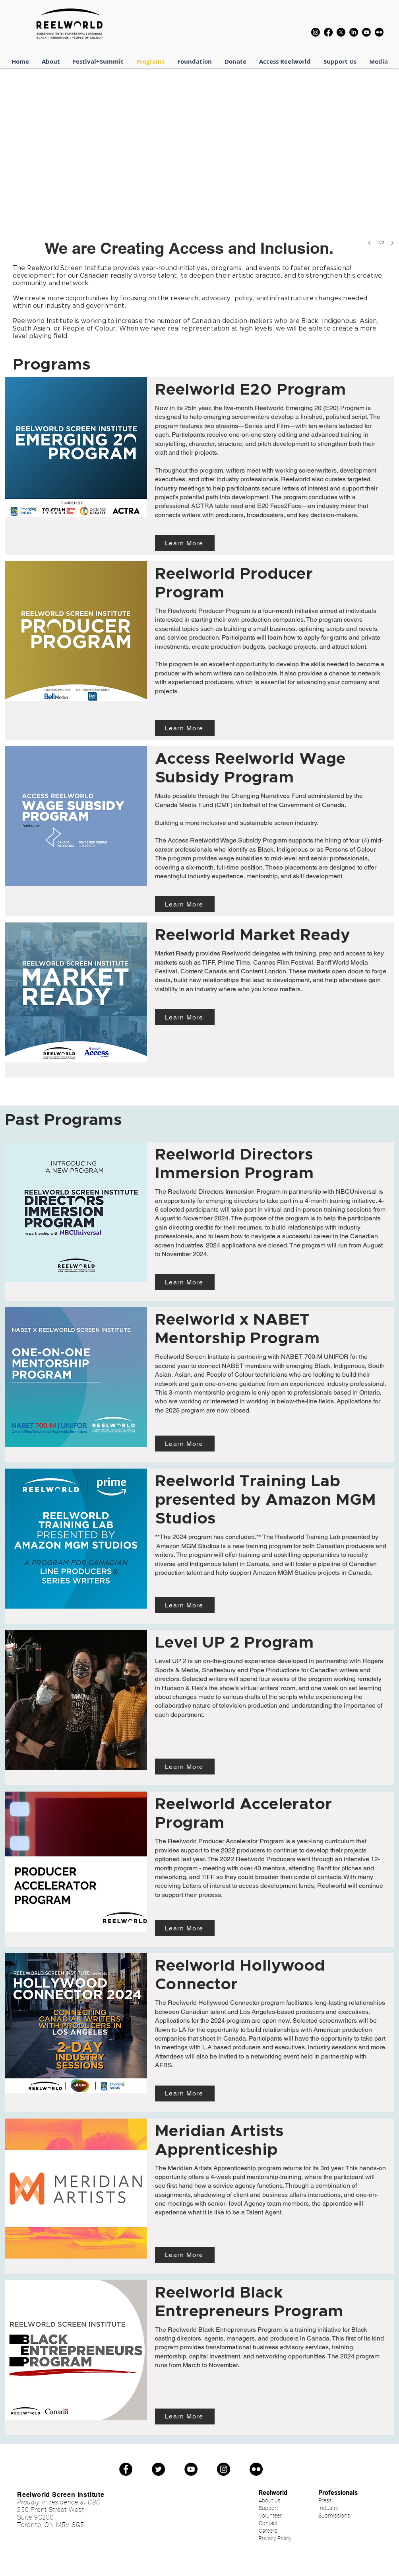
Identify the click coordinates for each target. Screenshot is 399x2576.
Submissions (334, 2515)
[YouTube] (191, 2469)
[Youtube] (366, 32)
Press (325, 2500)
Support (268, 2508)
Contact (268, 2523)
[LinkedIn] (353, 32)
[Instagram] (315, 32)
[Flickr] (379, 32)
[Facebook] (328, 32)
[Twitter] (158, 2469)
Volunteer (270, 2515)
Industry (328, 2508)
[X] (341, 32)
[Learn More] (185, 543)
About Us (270, 2500)
